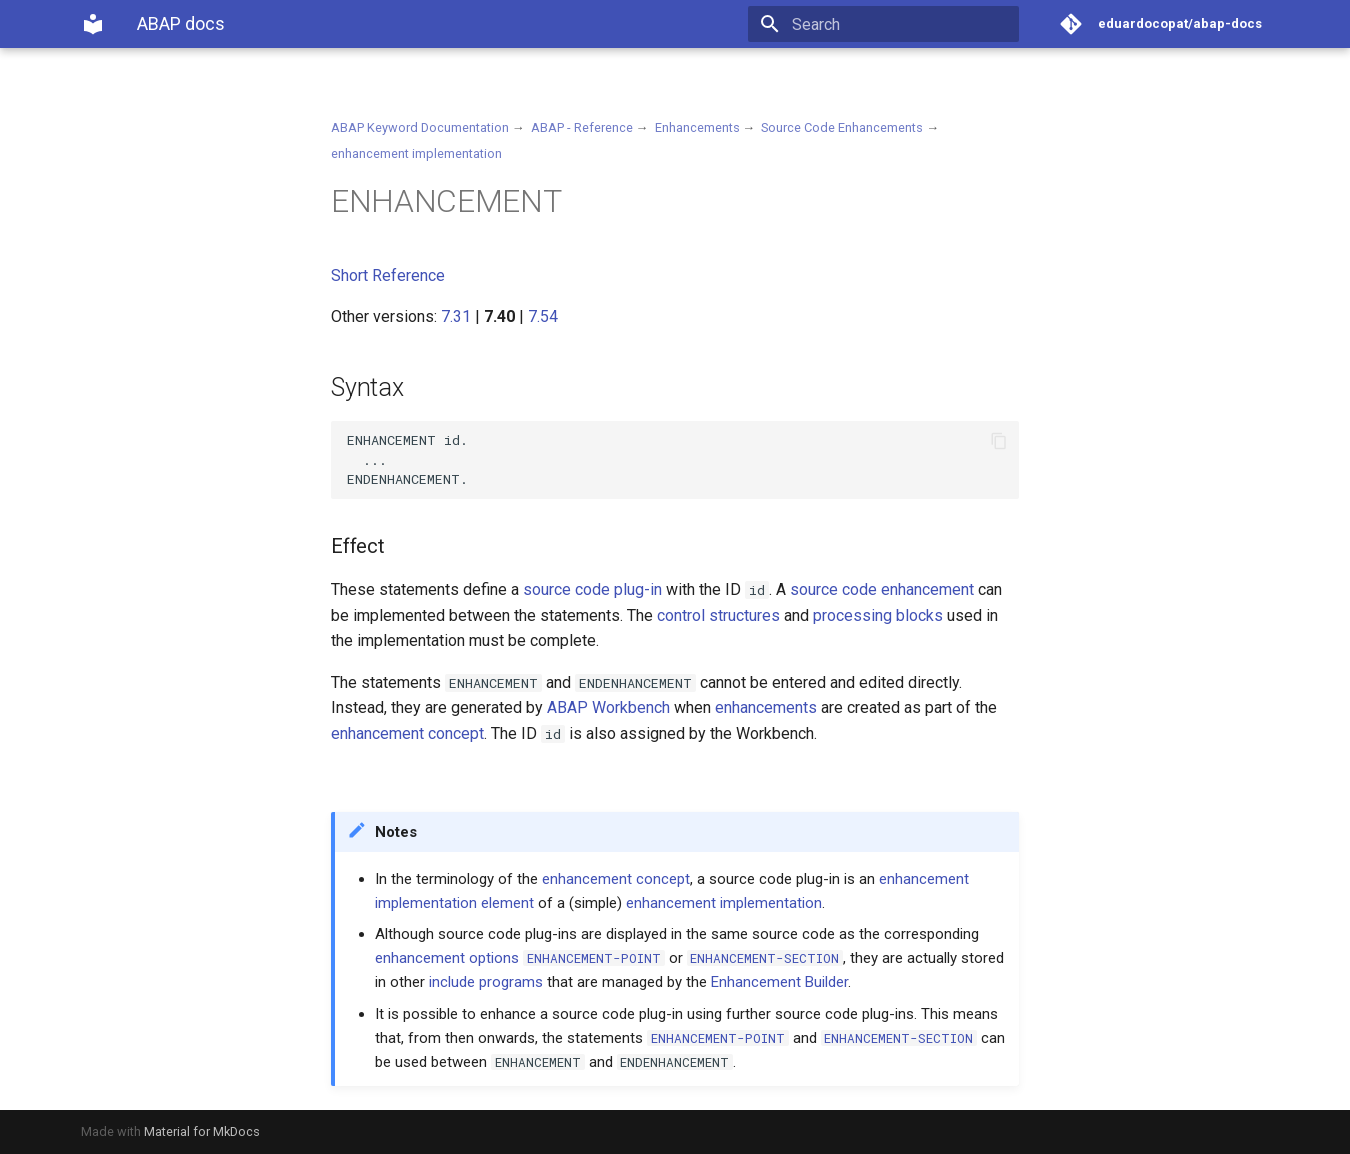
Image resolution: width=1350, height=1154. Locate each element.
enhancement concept (407, 733)
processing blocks (878, 615)
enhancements (766, 707)
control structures (718, 615)
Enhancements (697, 127)
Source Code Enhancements (842, 127)
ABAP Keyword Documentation (420, 127)
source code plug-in (592, 589)
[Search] (902, 24)
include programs (486, 982)
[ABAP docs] (93, 24)
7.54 (543, 316)
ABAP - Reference (582, 127)
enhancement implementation (416, 153)
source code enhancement (882, 589)
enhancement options (447, 958)
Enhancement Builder (779, 982)
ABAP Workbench (608, 707)
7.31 (456, 316)
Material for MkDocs (202, 1131)
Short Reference (388, 275)
